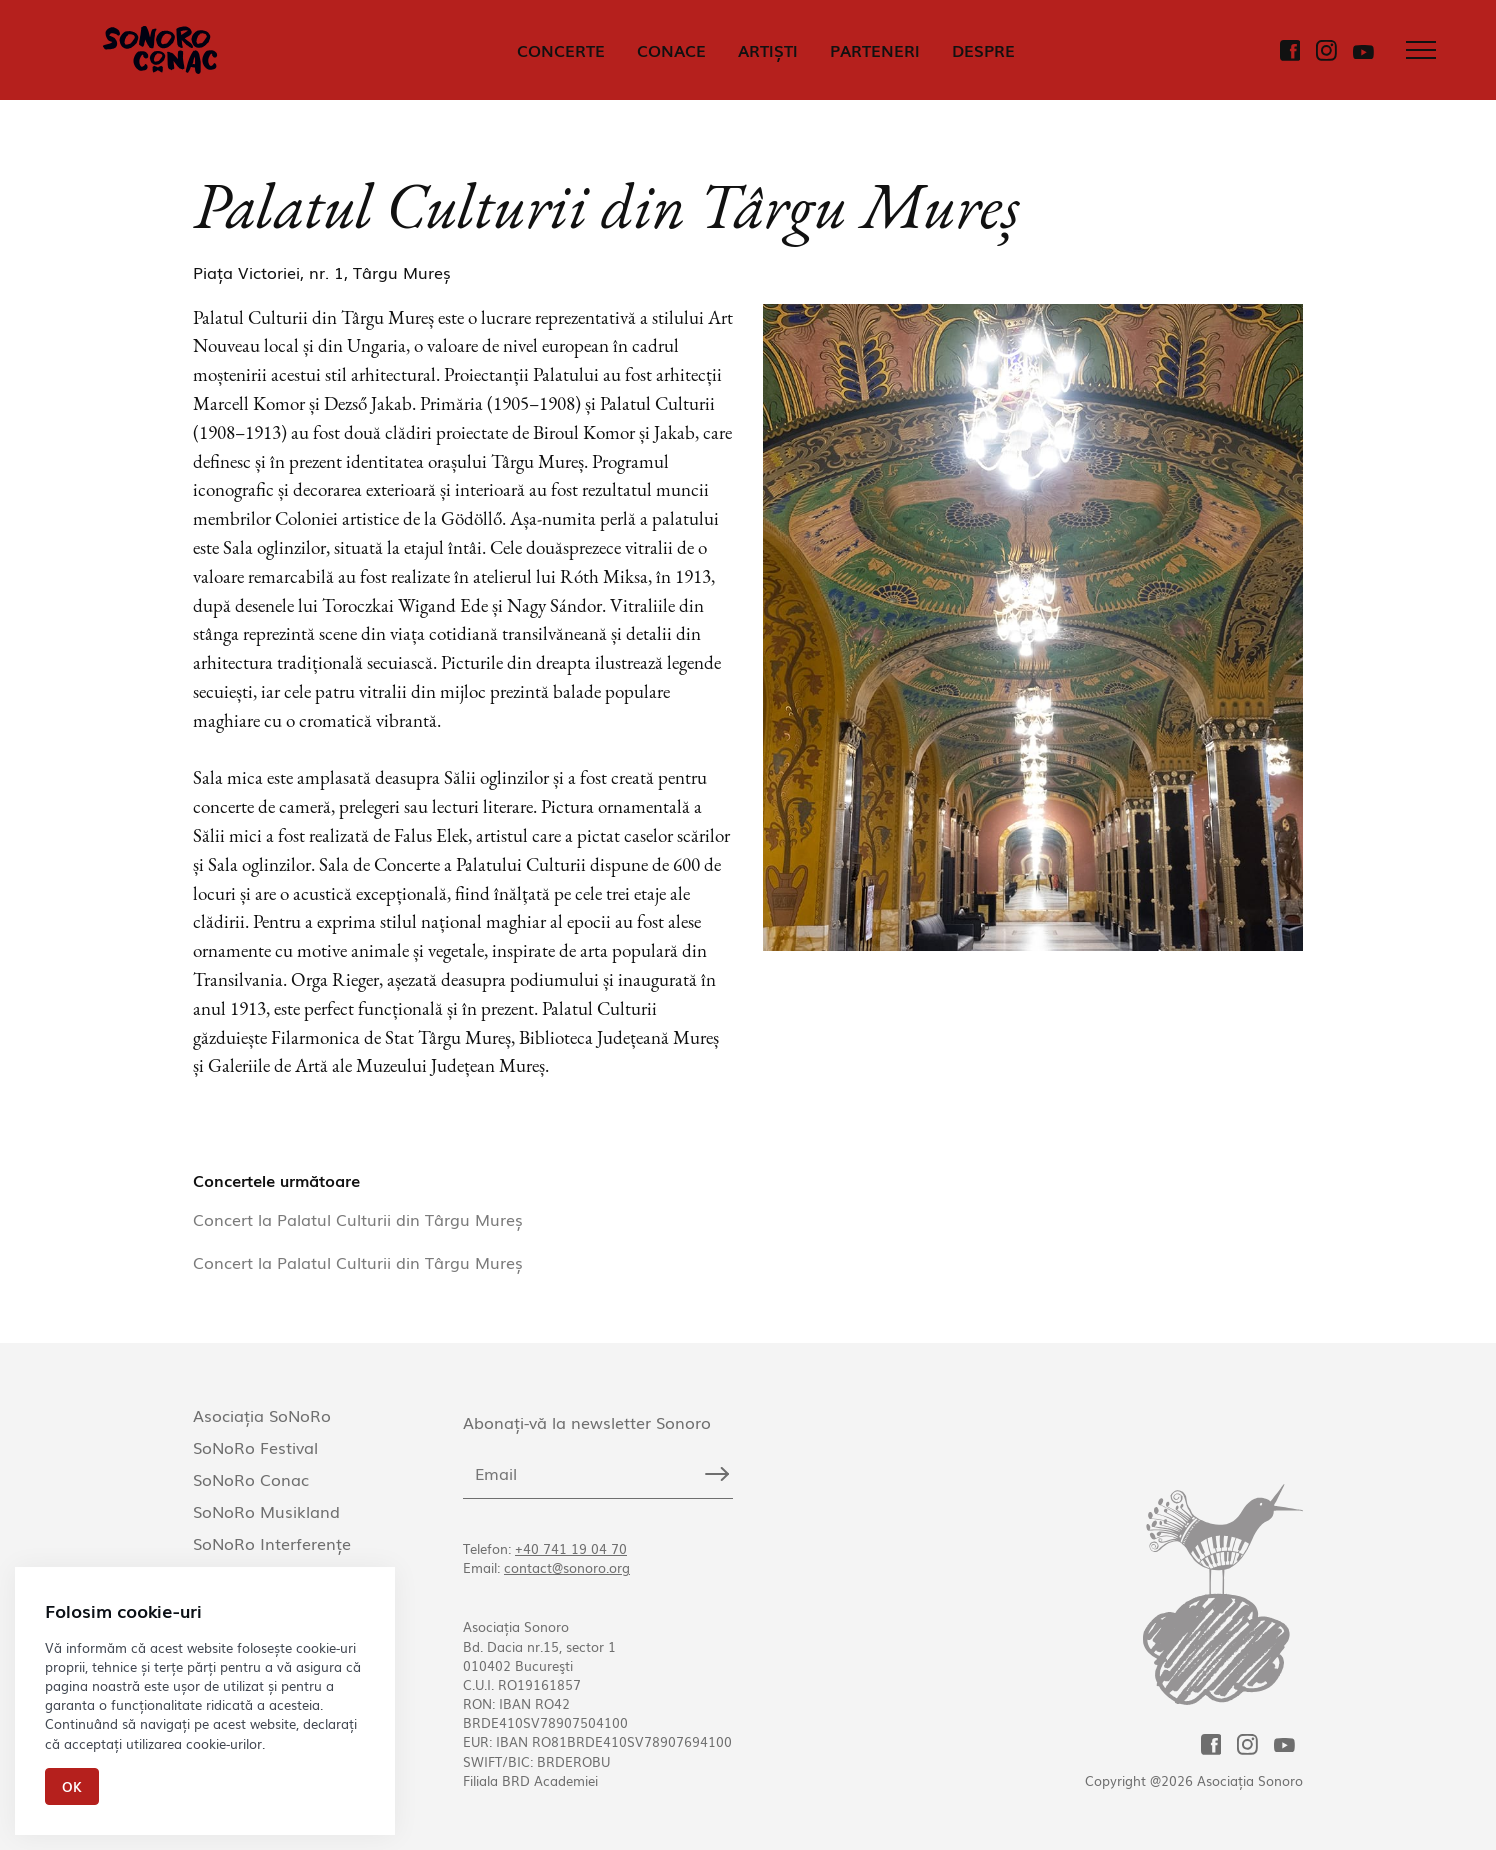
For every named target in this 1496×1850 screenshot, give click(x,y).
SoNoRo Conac (251, 1479)
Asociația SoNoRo (262, 1415)
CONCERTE (561, 50)
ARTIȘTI (768, 50)
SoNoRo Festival (255, 1447)
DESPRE (983, 50)
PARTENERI (875, 50)
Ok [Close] (72, 1786)
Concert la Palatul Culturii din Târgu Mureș (358, 1219)
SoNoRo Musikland (266, 1511)
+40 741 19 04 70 (571, 1548)
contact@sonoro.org (567, 1567)
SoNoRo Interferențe (272, 1543)
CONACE (671, 50)
